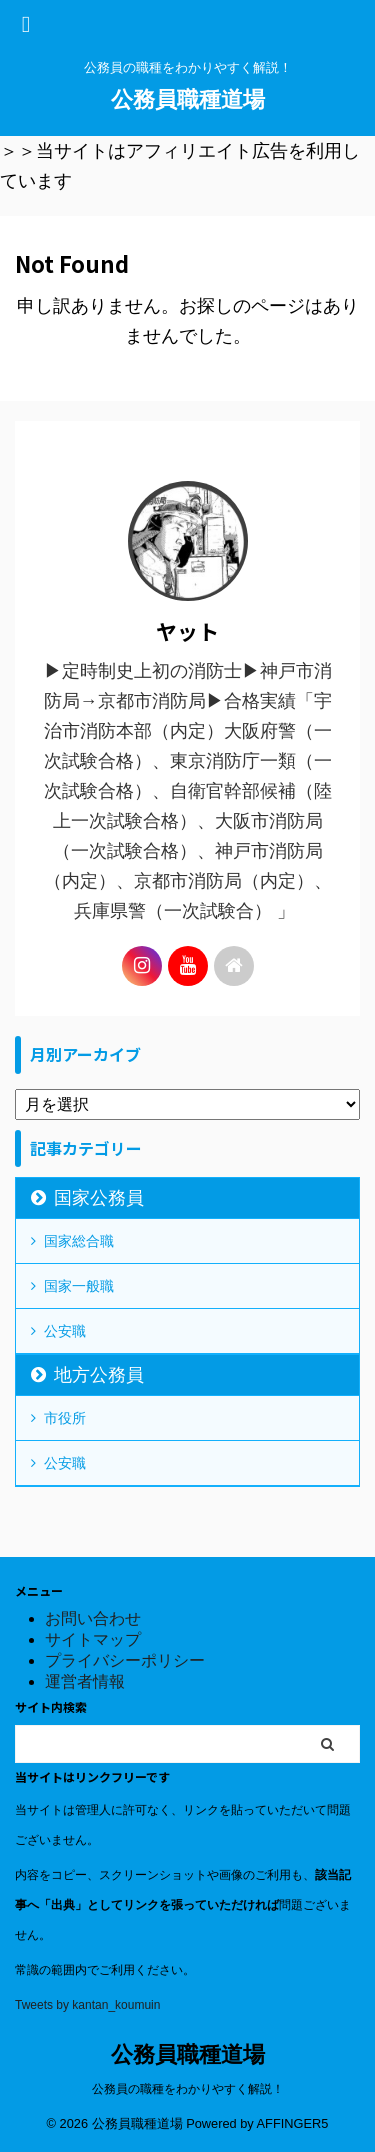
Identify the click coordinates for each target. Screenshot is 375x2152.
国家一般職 (79, 1286)
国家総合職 (79, 1241)
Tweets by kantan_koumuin (87, 2005)
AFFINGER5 (293, 2123)
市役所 (65, 1418)
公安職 (65, 1331)
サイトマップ (93, 1639)
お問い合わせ (93, 1618)
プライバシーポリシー (125, 1660)
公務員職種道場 (188, 99)
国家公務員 (99, 1198)
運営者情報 (85, 1681)
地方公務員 (99, 1375)
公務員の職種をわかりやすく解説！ (188, 2089)
